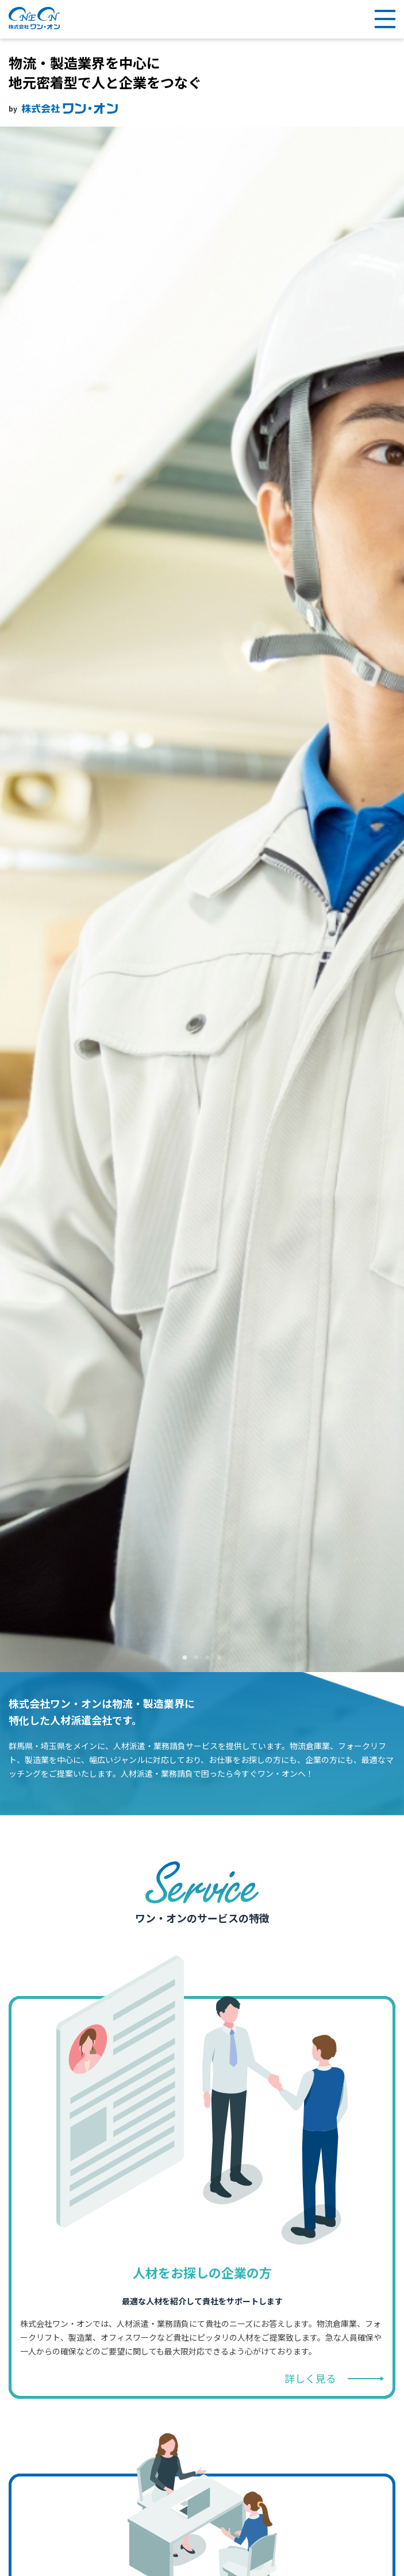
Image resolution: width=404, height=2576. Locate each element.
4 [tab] (219, 1657)
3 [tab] (208, 1657)
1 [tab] (185, 1657)
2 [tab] (196, 1657)
